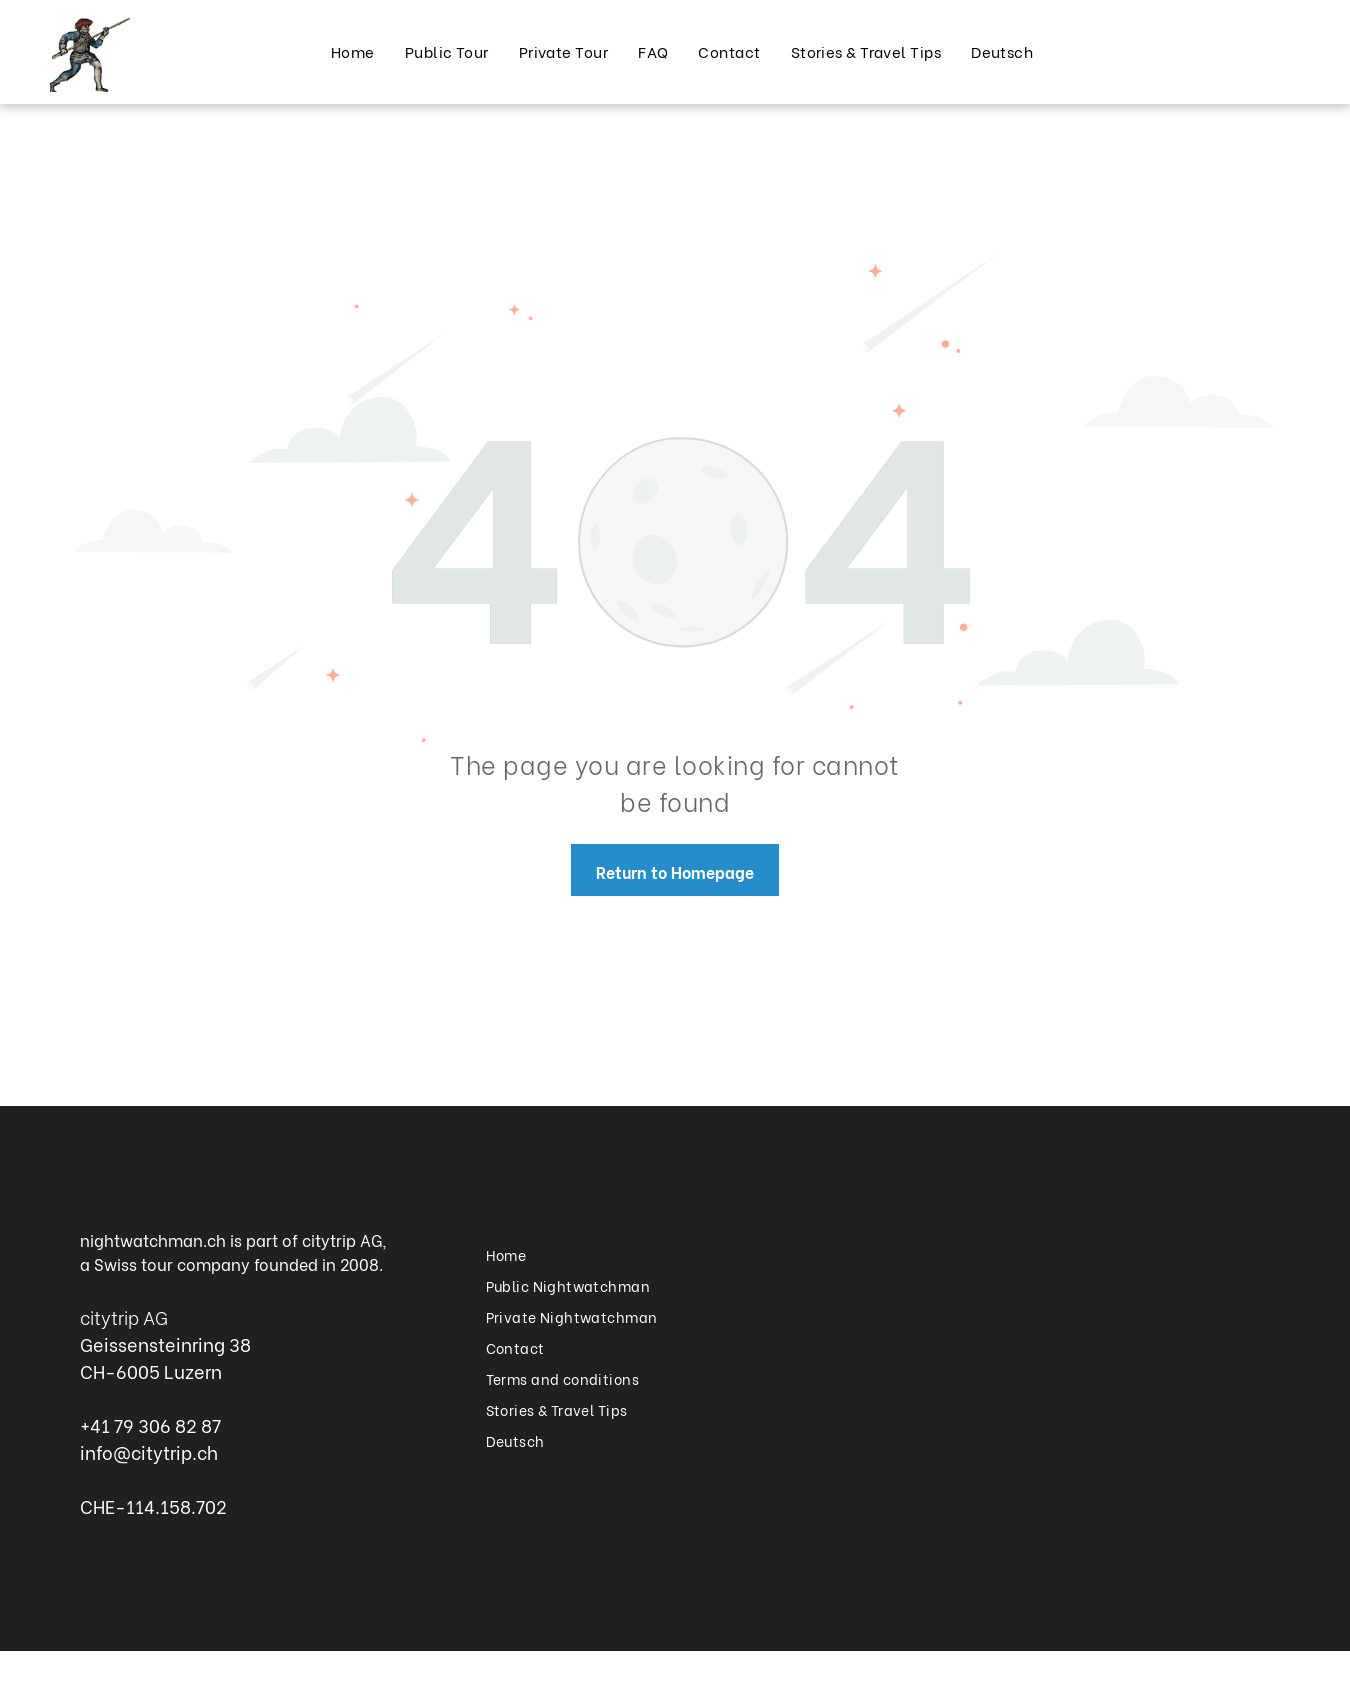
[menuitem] (353, 51)
